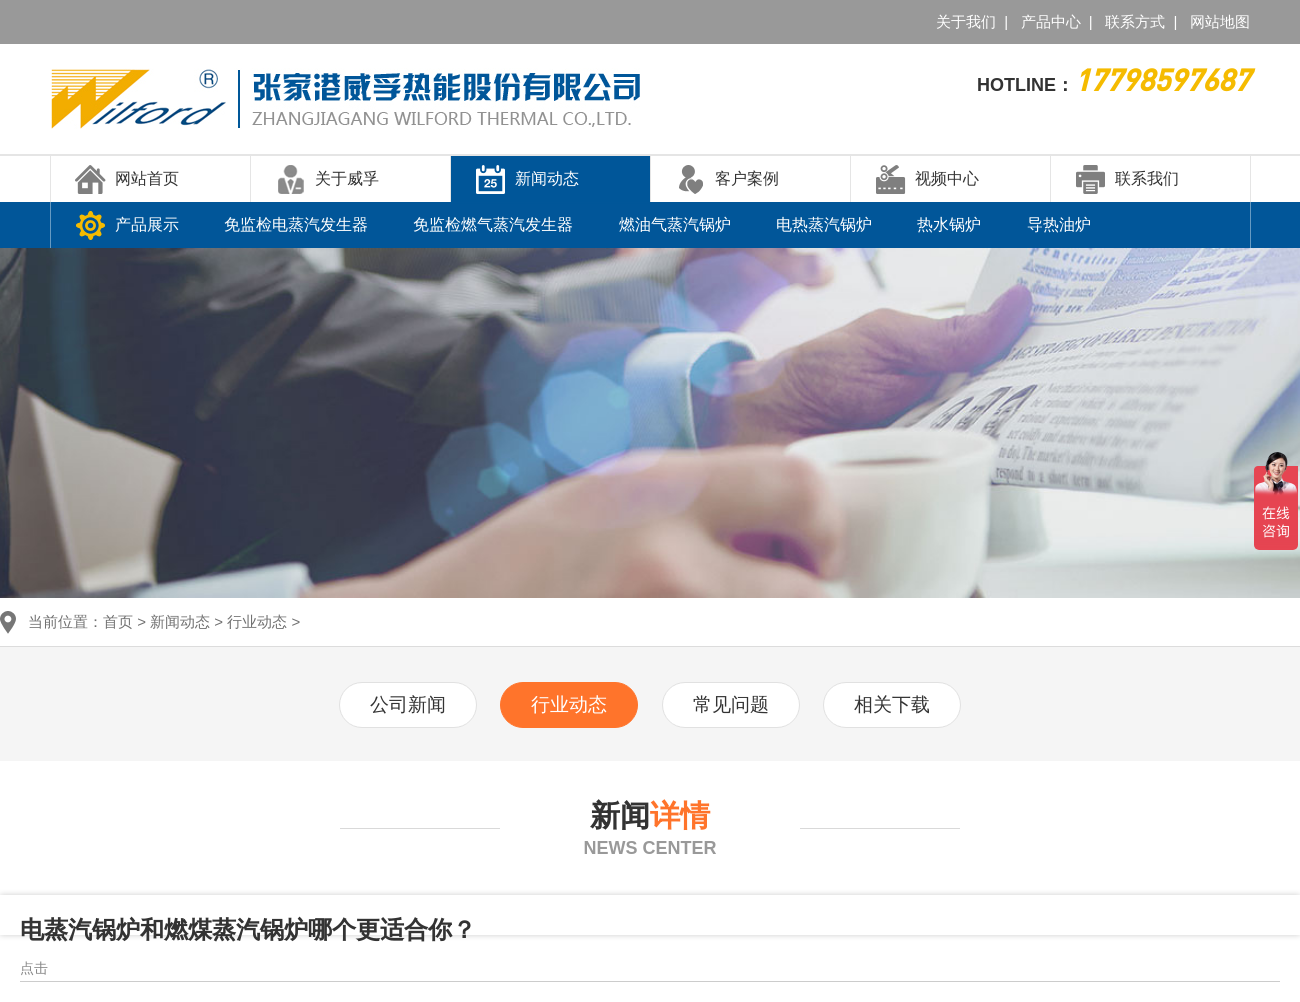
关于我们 (966, 21)
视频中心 (947, 178)
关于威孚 (347, 178)
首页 (118, 621)
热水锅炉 (949, 224)
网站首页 (147, 178)
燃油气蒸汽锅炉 (675, 224)
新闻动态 (547, 178)
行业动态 (257, 621)
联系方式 (1135, 21)
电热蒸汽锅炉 (824, 224)
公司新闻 (408, 704)
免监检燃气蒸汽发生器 (493, 224)
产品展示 (147, 224)
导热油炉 (1059, 224)
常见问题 (731, 704)
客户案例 (747, 178)
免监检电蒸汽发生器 (296, 224)
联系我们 (1147, 178)
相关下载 (892, 704)
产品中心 (1051, 21)
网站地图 (1220, 21)
